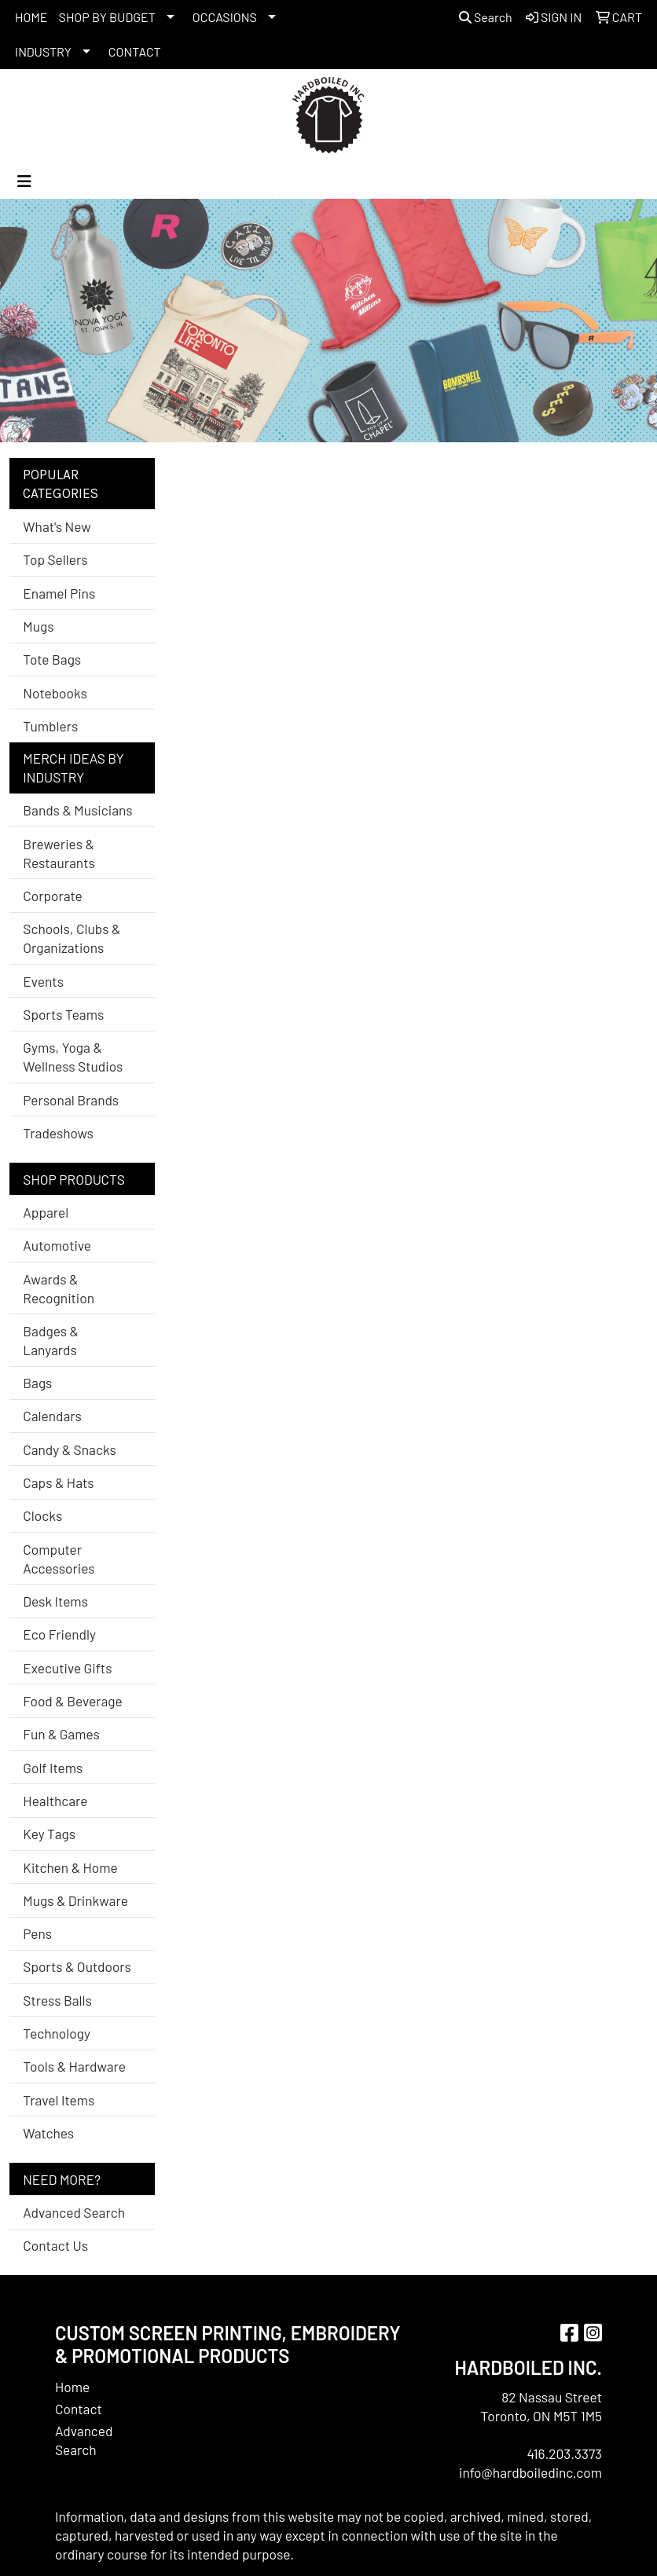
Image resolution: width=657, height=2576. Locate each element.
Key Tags (49, 1833)
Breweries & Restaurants (59, 853)
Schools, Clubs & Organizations (71, 938)
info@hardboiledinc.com (530, 2472)
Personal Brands (71, 1100)
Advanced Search (74, 2212)
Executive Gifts (67, 1668)
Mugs (38, 626)
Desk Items (55, 1601)
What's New (56, 526)
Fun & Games (61, 1734)
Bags (37, 1383)
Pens (37, 1933)
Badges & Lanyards (51, 1340)
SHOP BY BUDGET (107, 16)
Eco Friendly (59, 1634)
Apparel (45, 1212)
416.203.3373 (564, 2453)
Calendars (52, 1416)
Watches (48, 2133)
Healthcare (55, 1800)
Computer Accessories (58, 1558)
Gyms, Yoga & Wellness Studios (73, 1056)
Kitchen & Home (70, 1867)
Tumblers (50, 726)
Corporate (52, 895)
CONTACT (134, 51)
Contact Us (55, 2245)
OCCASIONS (225, 16)
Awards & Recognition (58, 1288)
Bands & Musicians (77, 810)
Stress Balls (57, 2000)
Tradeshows (58, 1133)
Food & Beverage (73, 1701)
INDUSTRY (43, 51)
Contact (78, 2409)
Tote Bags (52, 659)
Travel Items (58, 2100)
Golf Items (53, 1767)
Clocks (42, 1515)
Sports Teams (63, 1014)
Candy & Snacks (69, 1449)
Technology (56, 2033)
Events (43, 981)
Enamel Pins (59, 593)
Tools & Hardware (74, 2066)
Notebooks (55, 693)
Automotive (57, 1245)
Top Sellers (55, 559)
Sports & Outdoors (77, 1966)
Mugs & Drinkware (75, 1900)
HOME (31, 16)
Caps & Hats (58, 1482)
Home (72, 2387)
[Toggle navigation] (24, 181)
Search (485, 16)
